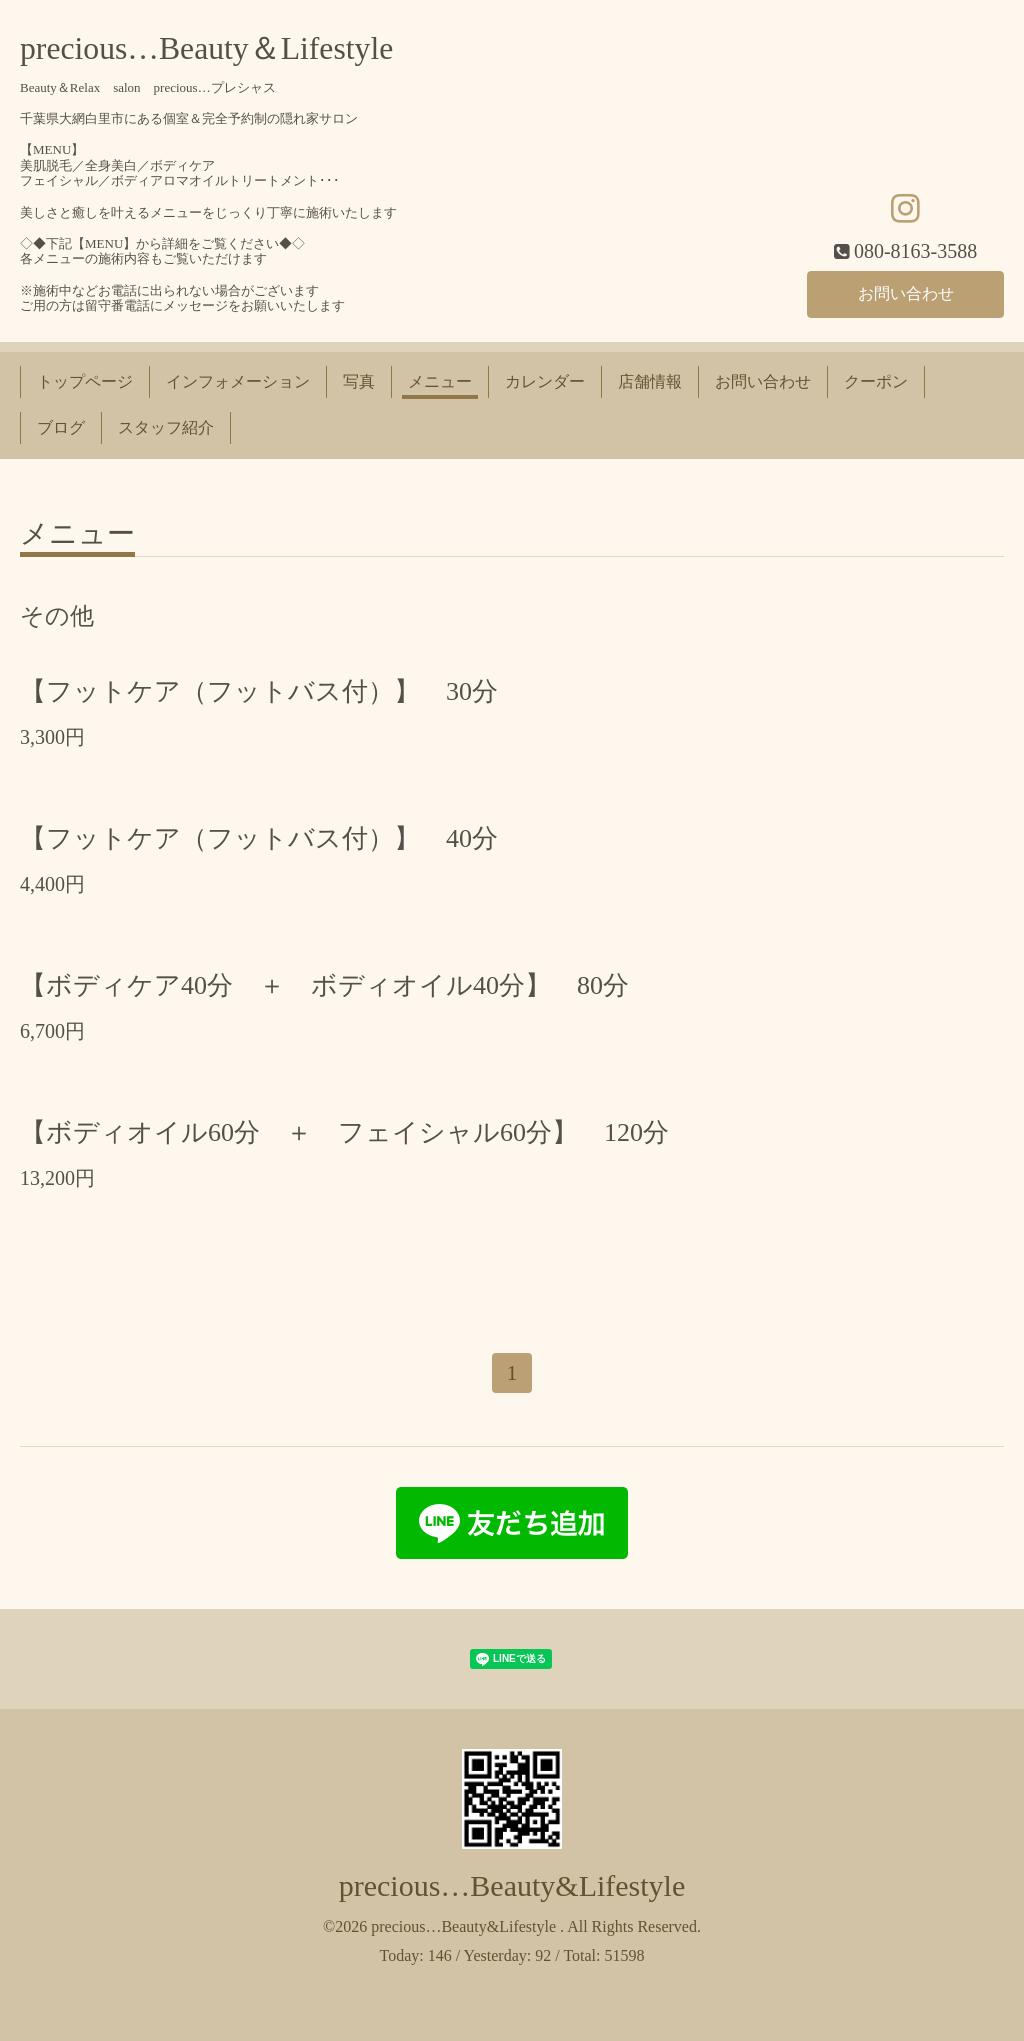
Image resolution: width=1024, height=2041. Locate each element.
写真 (359, 381)
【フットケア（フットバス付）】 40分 (259, 838)
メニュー (440, 381)
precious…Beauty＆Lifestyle (206, 48)
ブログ (61, 427)
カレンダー (545, 381)
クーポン (876, 381)
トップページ (85, 381)
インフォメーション (238, 381)
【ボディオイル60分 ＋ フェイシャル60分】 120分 (344, 1132)
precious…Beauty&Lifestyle (512, 1885)
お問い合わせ (906, 293)
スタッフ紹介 (166, 427)
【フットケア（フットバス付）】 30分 (259, 691)
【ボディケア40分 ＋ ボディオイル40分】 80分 (324, 985)
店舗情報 (650, 381)
